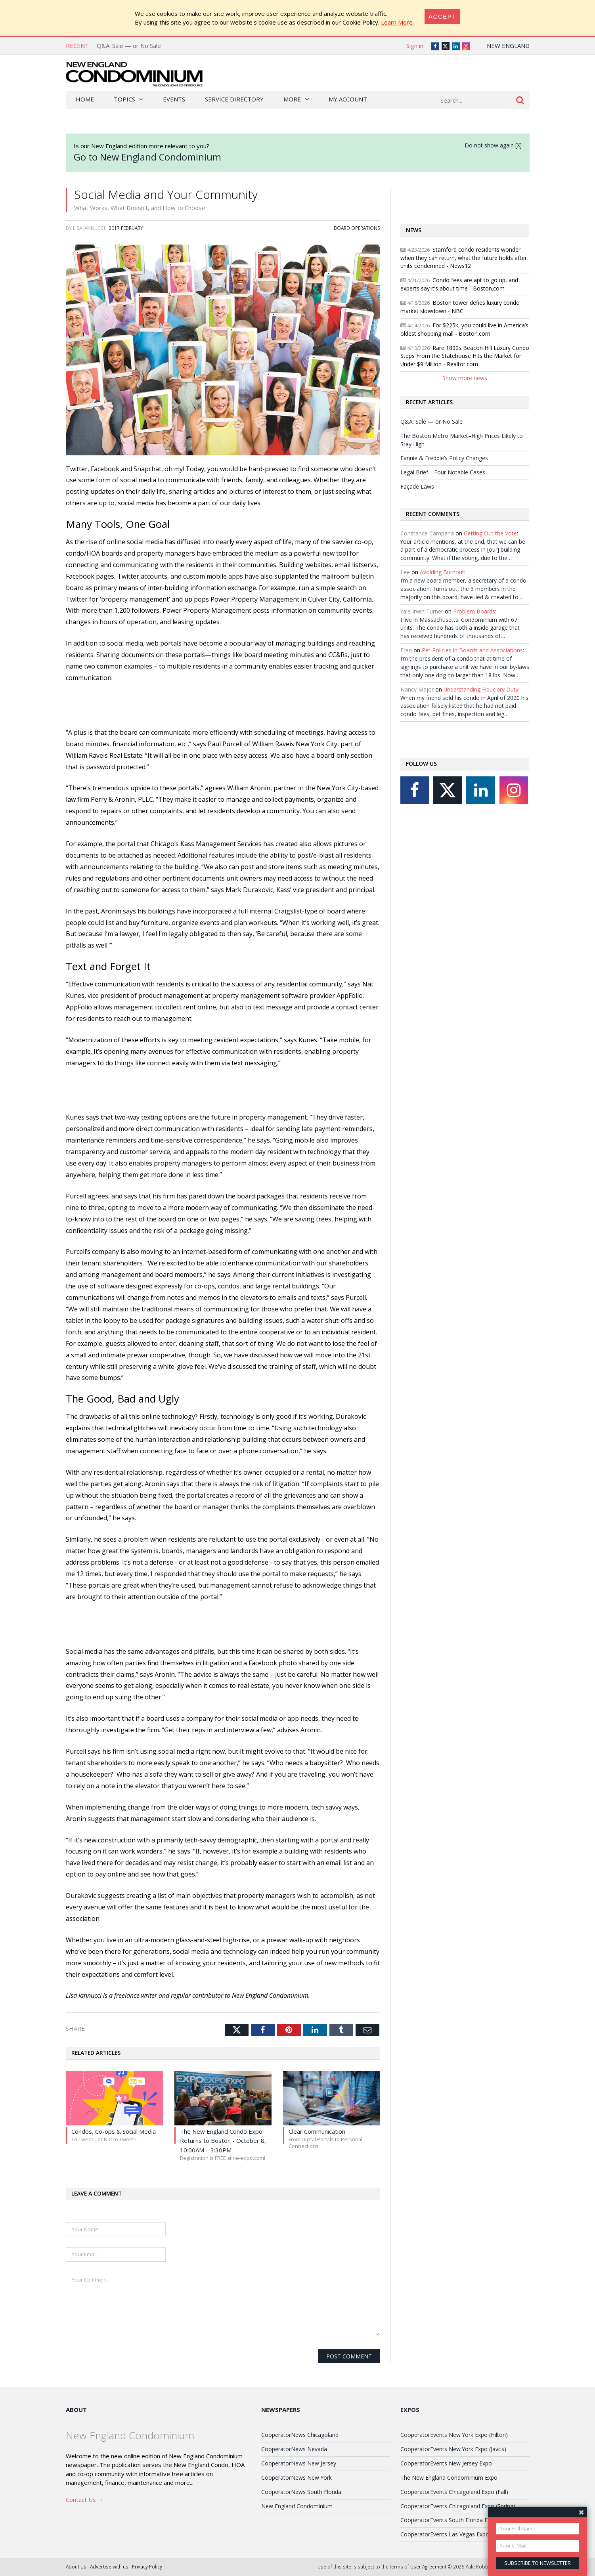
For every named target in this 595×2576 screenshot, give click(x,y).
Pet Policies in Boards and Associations (472, 650)
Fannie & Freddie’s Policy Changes (444, 458)
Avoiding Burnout (442, 572)
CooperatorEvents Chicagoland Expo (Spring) (457, 2506)
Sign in (414, 46)
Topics (124, 99)
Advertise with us (109, 2566)
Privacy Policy (147, 2566)
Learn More (397, 22)
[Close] (442, 16)
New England (508, 46)
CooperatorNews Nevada (294, 2449)
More (292, 99)
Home (85, 99)
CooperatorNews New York (296, 2477)
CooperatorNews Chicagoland (300, 2434)
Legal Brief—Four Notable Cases (442, 472)
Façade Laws (417, 486)
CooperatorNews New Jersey (298, 2463)
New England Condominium (297, 2506)
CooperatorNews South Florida (301, 2492)
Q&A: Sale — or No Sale (129, 46)
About (76, 2410)
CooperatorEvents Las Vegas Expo (444, 2534)
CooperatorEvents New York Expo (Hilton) (454, 2434)
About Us (76, 2566)
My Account (348, 99)
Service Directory (234, 99)
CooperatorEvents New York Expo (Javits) (453, 2449)
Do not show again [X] (493, 145)
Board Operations (357, 228)
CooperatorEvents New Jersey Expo (446, 2463)
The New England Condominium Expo (448, 2477)
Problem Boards (474, 611)
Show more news (464, 378)
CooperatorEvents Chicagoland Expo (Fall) (454, 2492)
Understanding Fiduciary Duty (481, 689)
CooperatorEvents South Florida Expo (448, 2520)
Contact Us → (84, 2499)
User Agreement (428, 2566)
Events (174, 99)
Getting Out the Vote (490, 533)
